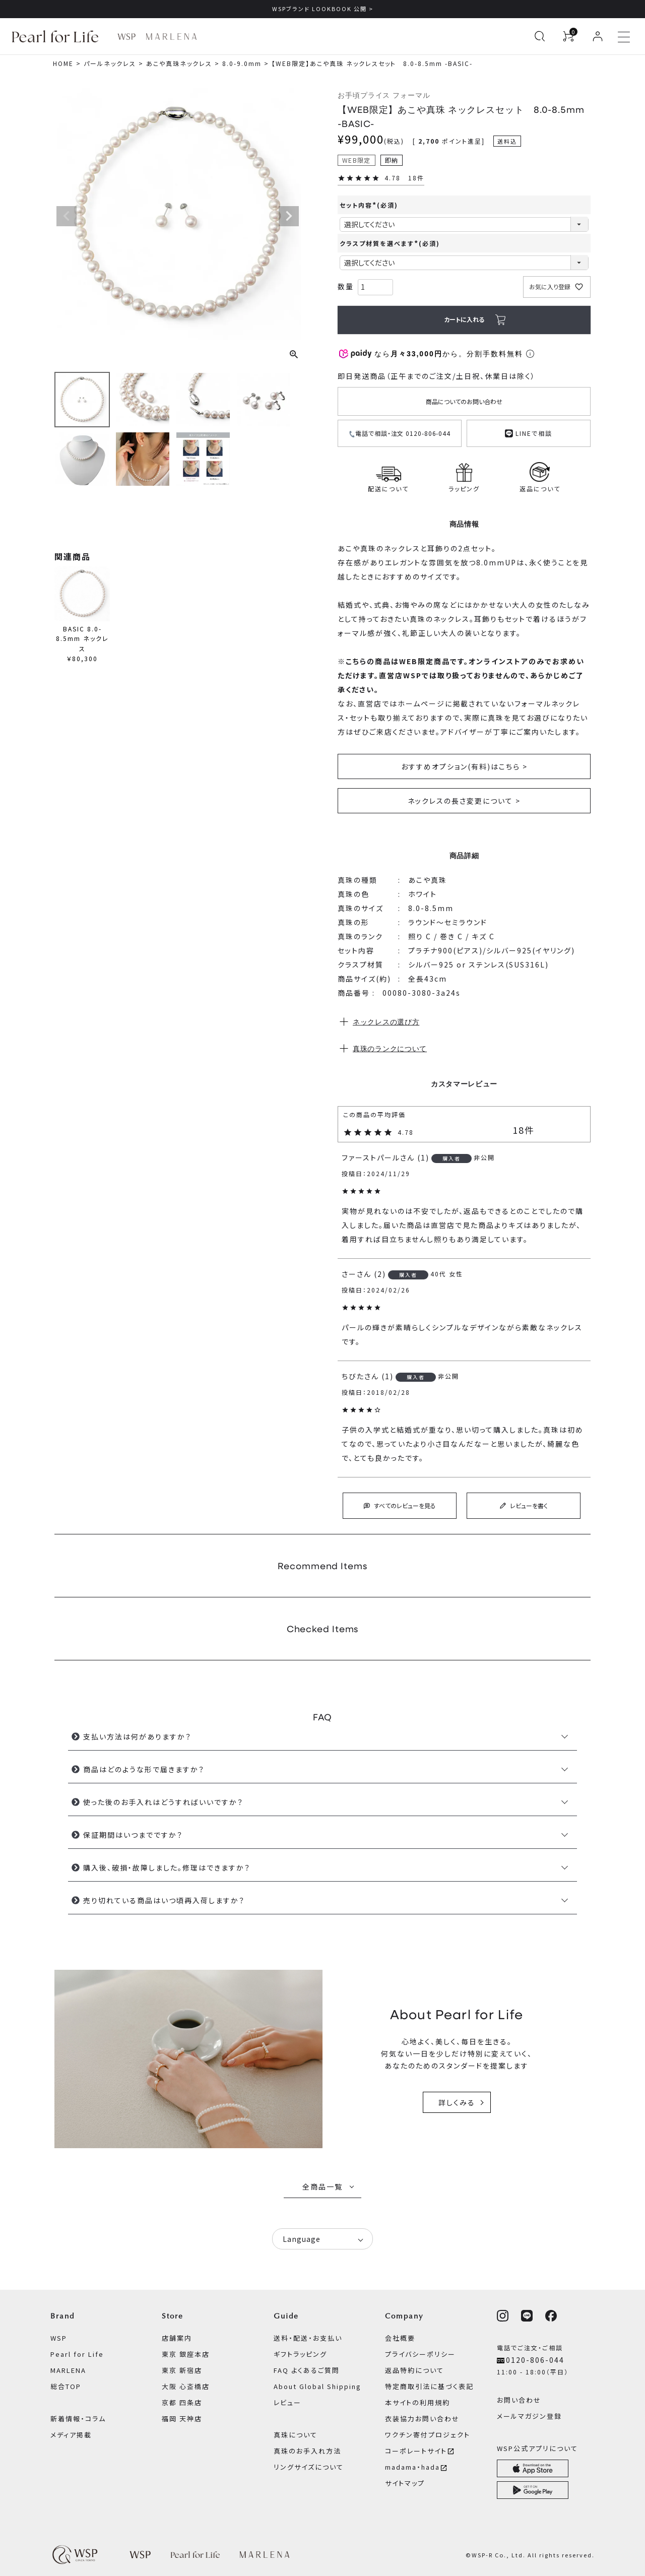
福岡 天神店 (182, 2418)
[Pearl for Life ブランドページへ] (57, 36)
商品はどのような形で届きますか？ (144, 1769)
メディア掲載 (71, 2434)
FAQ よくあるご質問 (307, 2370)
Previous (66, 216)
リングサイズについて (309, 2467)
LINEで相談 (528, 432)
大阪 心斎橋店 (186, 2386)
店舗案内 (177, 2338)
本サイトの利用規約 (417, 2402)
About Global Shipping (317, 2386)
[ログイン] (597, 36)
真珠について (295, 2434)
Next (289, 216)
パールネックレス (110, 63)
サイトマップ (405, 2483)
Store (172, 2316)
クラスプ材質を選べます (390, 243)
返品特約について (414, 2370)
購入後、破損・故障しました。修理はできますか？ (166, 1867)
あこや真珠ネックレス (179, 63)
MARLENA (68, 2370)
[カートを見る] (568, 36)
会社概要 (400, 2338)
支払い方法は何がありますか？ (137, 1736)
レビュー (287, 2402)
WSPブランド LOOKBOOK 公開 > (322, 9)
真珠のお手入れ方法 (307, 2451)
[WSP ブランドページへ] (126, 36)
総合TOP (65, 2386)
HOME (63, 63)
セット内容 (369, 205)
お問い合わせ (519, 2400)
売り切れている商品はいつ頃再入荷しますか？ (164, 1900)
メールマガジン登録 (529, 2416)
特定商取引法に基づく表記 (429, 2386)
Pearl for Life (77, 2354)
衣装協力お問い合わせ (422, 2418)
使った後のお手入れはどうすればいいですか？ (163, 1802)
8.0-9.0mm (242, 63)
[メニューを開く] (624, 36)
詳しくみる (456, 2102)
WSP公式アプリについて (537, 2448)
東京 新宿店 (182, 2370)
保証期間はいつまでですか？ (133, 1835)
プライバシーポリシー (420, 2354)
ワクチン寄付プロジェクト (427, 2434)
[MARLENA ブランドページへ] (171, 36)
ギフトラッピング (300, 2354)
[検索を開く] (539, 36)
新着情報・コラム (78, 2418)
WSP (58, 2338)
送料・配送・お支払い (308, 2338)
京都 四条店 (182, 2402)
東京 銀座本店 (186, 2354)
